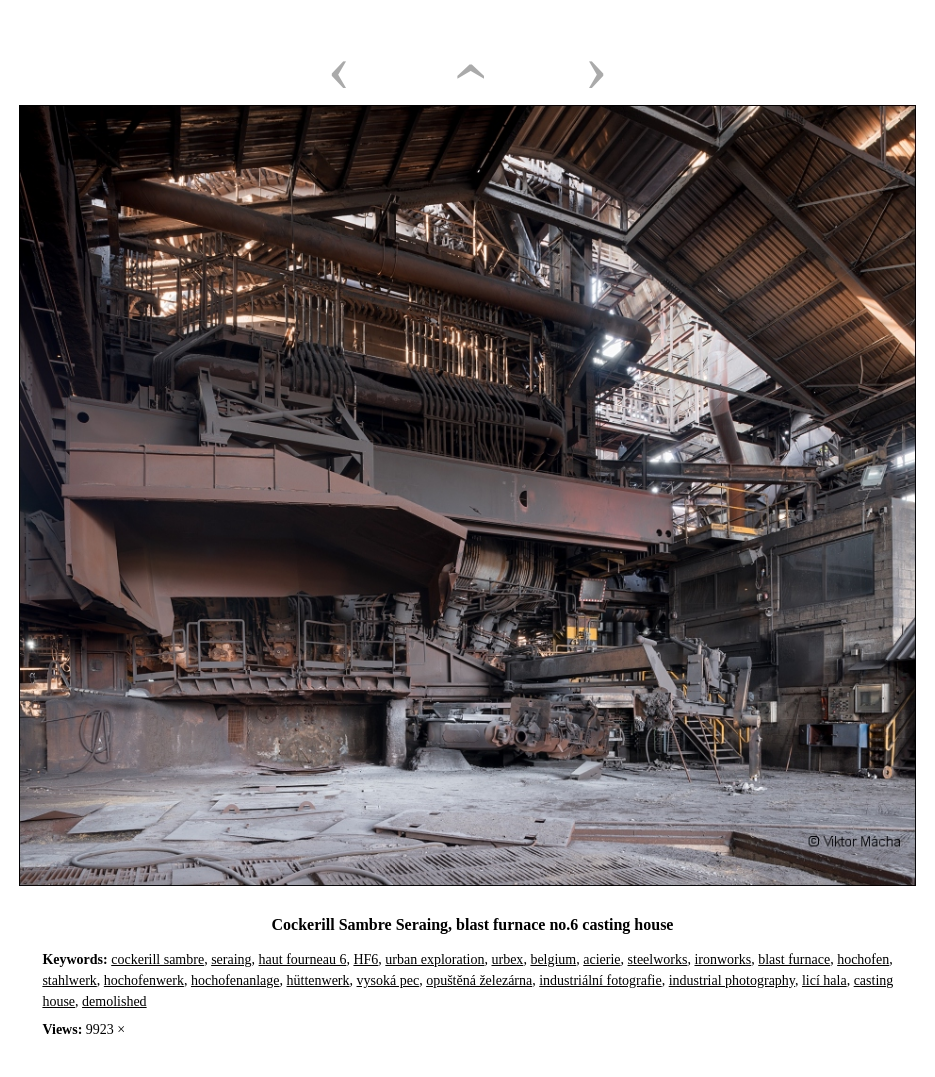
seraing (231, 959)
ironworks (722, 959)
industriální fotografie (600, 980)
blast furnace (794, 959)
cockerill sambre (157, 959)
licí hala (824, 980)
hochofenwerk (144, 980)
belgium (553, 959)
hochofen (863, 959)
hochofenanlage (235, 980)
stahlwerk (69, 980)
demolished (114, 1001)
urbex (507, 959)
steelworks (658, 959)
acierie (601, 959)
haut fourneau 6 (303, 959)
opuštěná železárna (479, 980)
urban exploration (434, 959)
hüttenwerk (318, 980)
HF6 (365, 959)
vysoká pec (388, 980)
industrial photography (732, 980)
